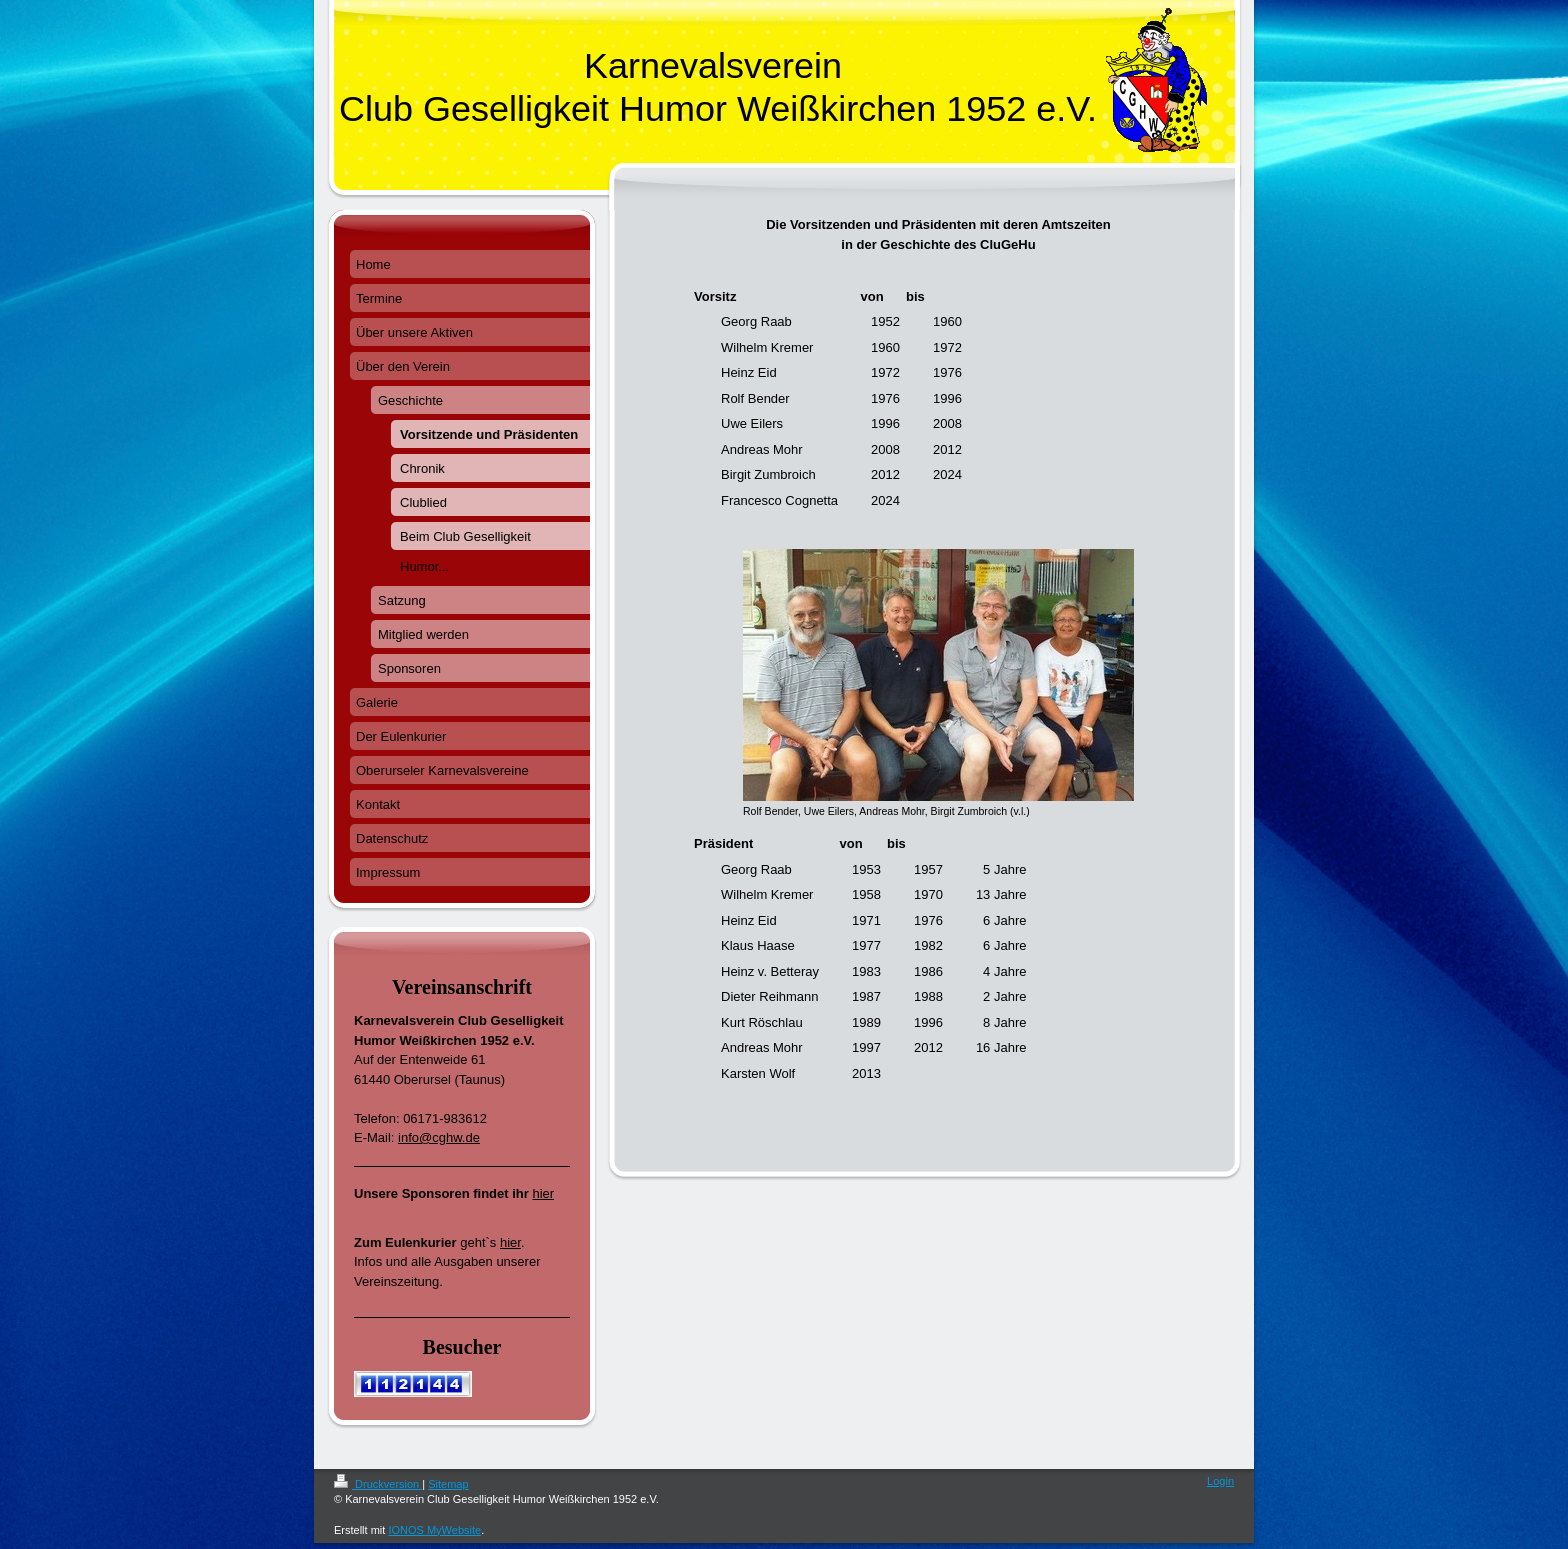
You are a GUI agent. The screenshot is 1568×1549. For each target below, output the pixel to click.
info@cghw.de (439, 1137)
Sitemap (448, 1484)
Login (1220, 1481)
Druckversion (378, 1484)
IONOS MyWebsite (434, 1530)
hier (543, 1193)
